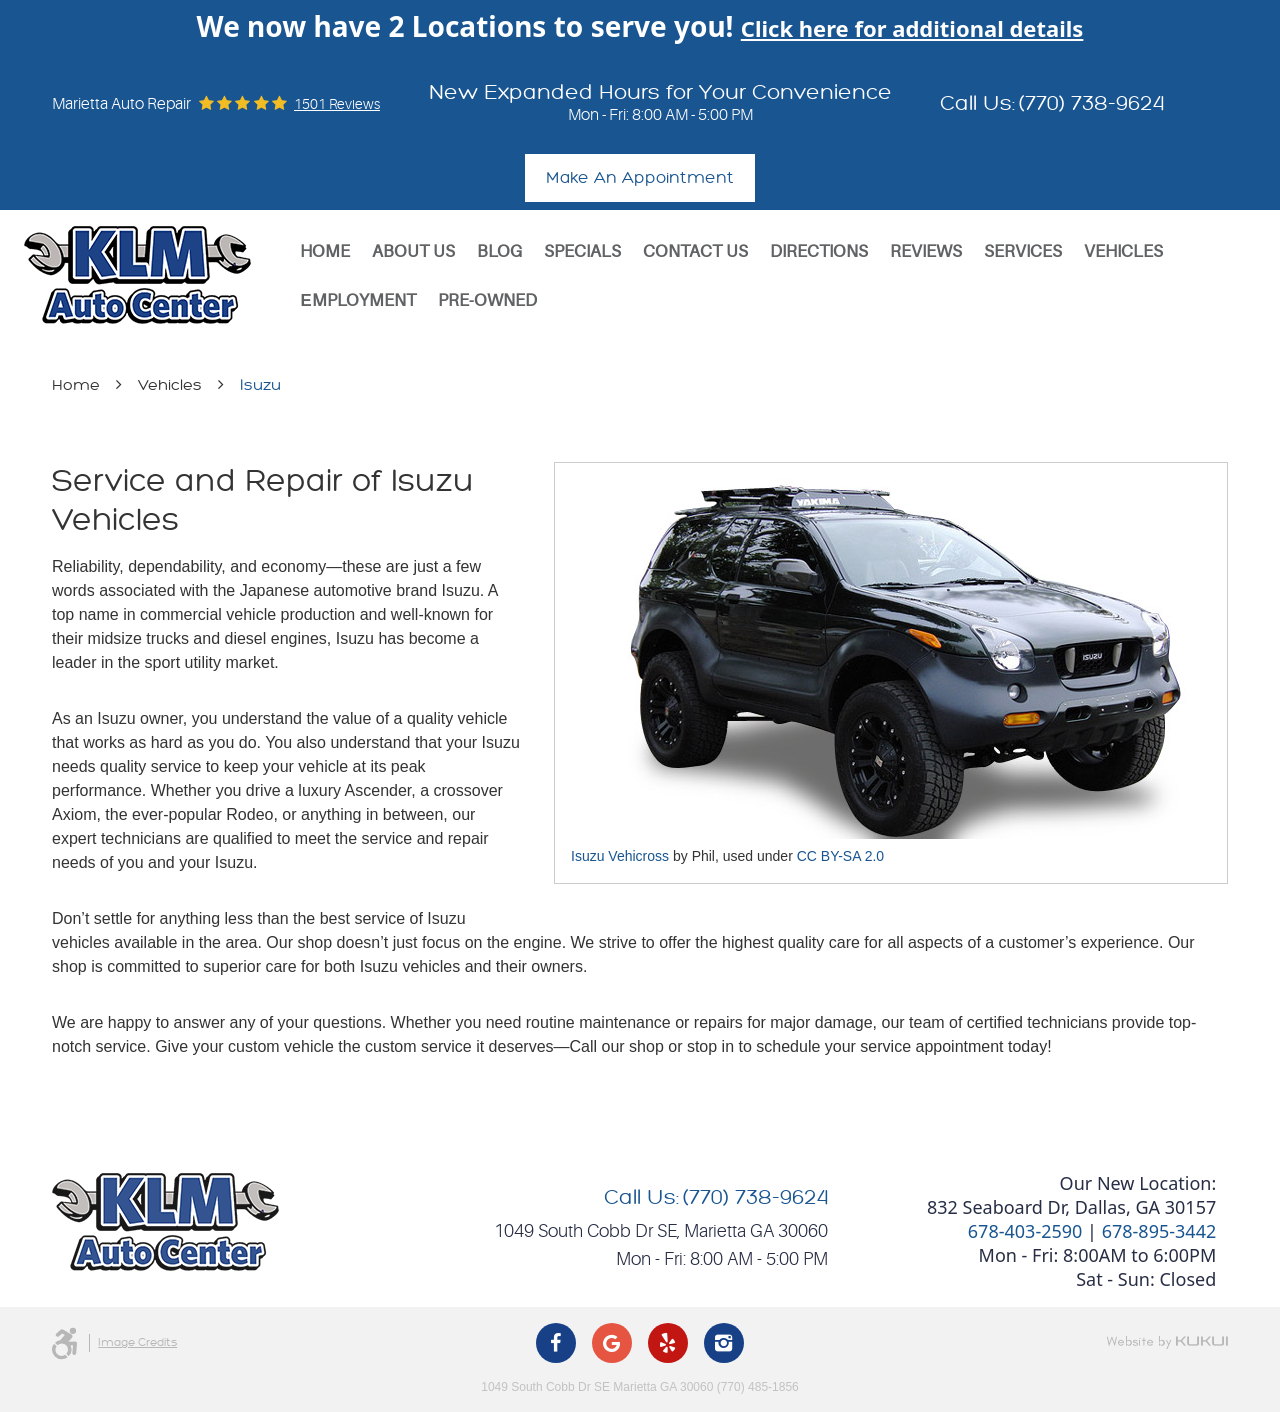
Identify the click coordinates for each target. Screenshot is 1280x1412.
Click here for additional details (912, 28)
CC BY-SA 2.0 (840, 856)
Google (612, 1343)
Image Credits (137, 1342)
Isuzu (260, 385)
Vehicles (1123, 251)
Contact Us (695, 251)
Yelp (668, 1343)
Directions (819, 251)
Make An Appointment (640, 178)
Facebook (556, 1343)
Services (1023, 251)
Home (325, 251)
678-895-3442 (1159, 1231)
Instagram (724, 1343)
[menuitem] (325, 251)
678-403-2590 (1025, 1231)
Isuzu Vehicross (620, 856)
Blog (499, 251)
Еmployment (357, 300)
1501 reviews (337, 104)
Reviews (926, 251)
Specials (582, 251)
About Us (413, 251)
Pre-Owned (487, 300)
